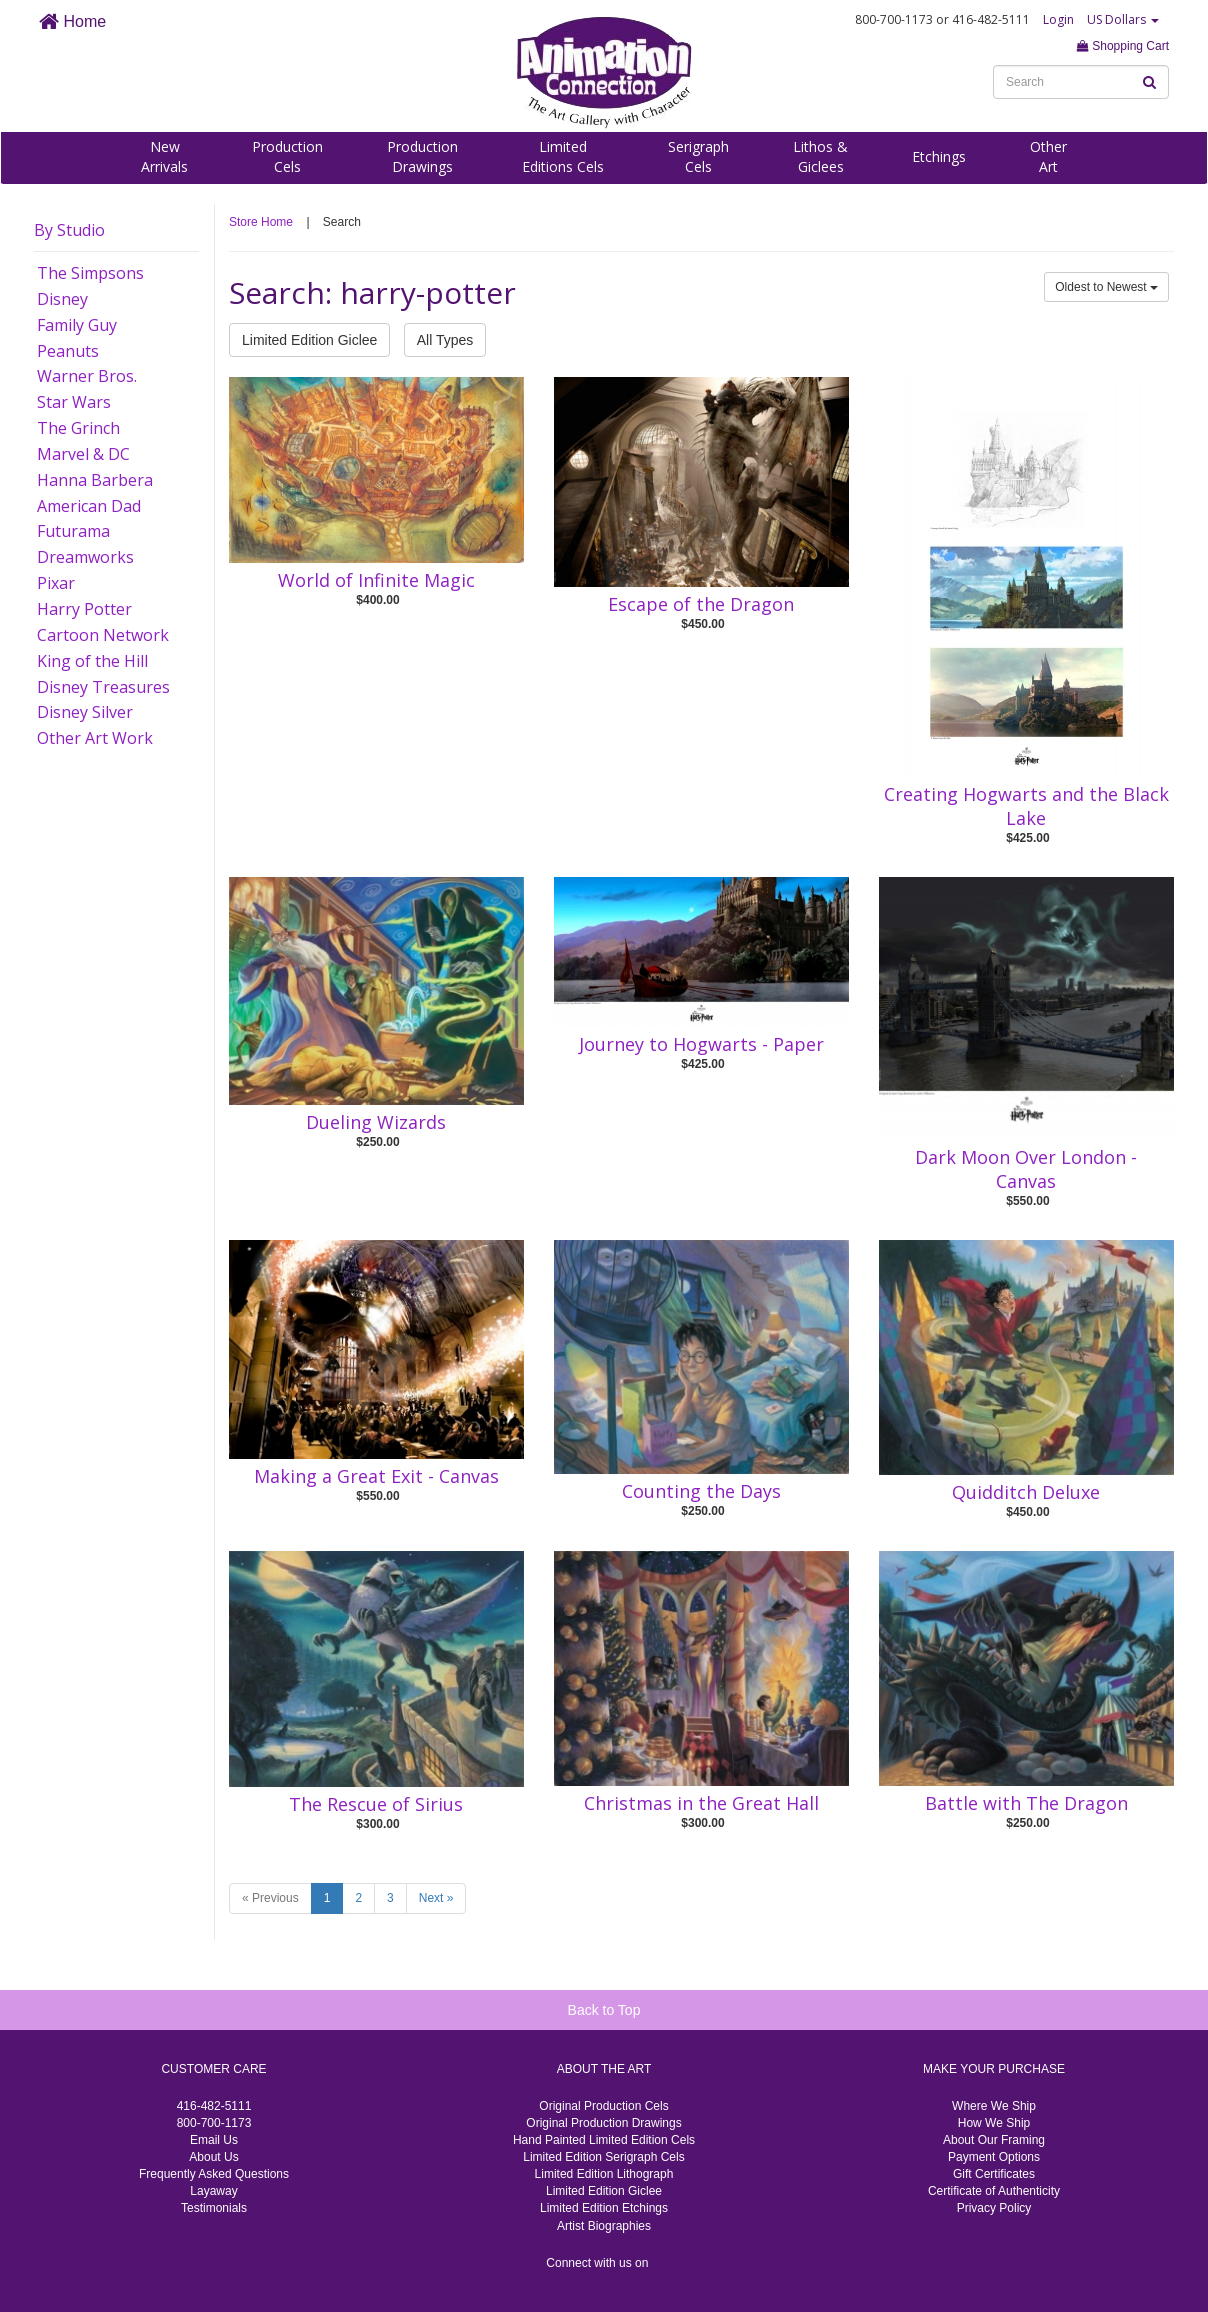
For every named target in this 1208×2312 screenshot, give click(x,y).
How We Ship (994, 2123)
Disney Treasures (103, 687)
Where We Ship (994, 2106)
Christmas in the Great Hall (701, 1803)
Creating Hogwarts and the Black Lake (1026, 806)
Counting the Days (701, 1491)
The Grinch (78, 428)
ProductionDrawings (422, 156)
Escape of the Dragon (701, 604)
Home (72, 21)
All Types (445, 340)
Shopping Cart (1123, 46)
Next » (436, 1898)
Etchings (939, 156)
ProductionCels (287, 156)
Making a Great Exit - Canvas (376, 1476)
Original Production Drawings (603, 2123)
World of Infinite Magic (376, 580)
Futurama (73, 531)
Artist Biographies (604, 2226)
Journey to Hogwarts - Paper (701, 1044)
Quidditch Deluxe (1026, 1492)
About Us (213, 2157)
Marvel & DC (83, 454)
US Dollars (1123, 19)
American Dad (89, 506)
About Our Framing (994, 2140)
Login (1058, 19)
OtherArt (1048, 156)
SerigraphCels (698, 156)
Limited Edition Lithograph (604, 2174)
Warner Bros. (87, 376)
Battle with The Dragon (1026, 1803)
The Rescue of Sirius (376, 1804)
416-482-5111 (214, 2106)
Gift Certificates (994, 2174)
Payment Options (994, 2157)
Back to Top (604, 2010)
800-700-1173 (214, 2123)
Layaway (213, 2191)
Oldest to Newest (1106, 287)
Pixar (56, 583)
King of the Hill (92, 661)
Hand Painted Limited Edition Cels (604, 2140)
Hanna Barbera (95, 480)
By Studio (69, 230)
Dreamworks (85, 557)
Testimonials (214, 2208)
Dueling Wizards (376, 1122)
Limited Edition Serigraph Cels (603, 2157)
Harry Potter (84, 609)
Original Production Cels (603, 2106)
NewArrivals (164, 156)
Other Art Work (95, 738)
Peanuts (68, 351)
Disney (62, 299)
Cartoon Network (103, 635)
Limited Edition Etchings (604, 2208)
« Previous (270, 1898)
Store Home (261, 222)
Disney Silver (85, 712)
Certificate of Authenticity (994, 2191)
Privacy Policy (994, 2208)
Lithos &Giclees (820, 156)
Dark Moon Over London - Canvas (1026, 1169)
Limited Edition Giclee (309, 340)
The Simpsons (90, 273)
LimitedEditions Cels (563, 156)
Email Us (214, 2140)
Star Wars (74, 402)
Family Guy (77, 325)
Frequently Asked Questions (214, 2174)
